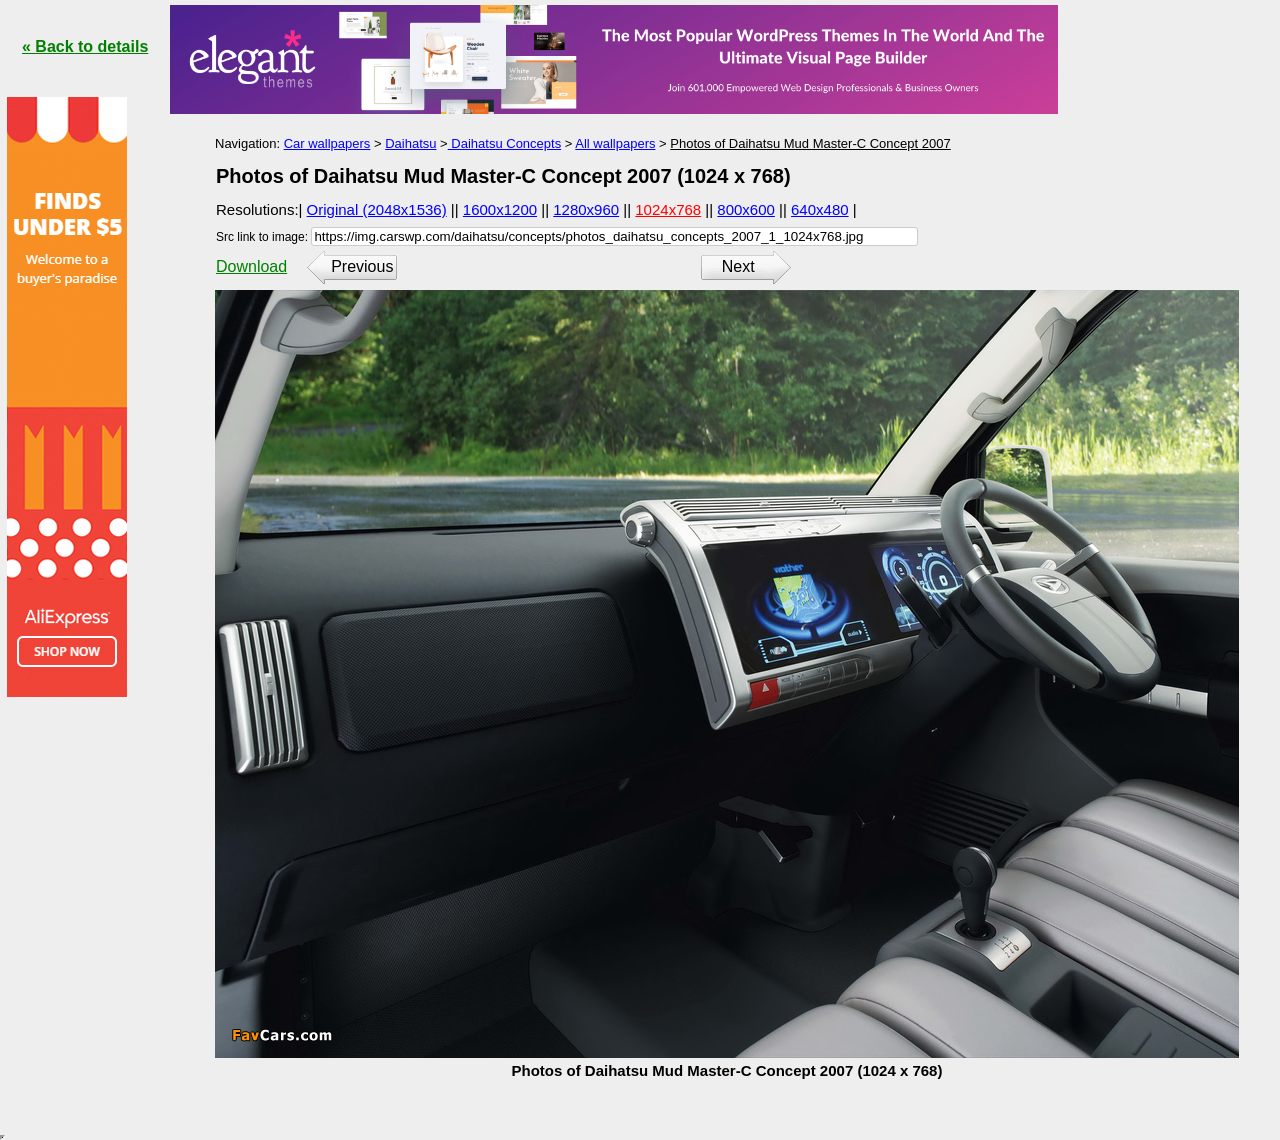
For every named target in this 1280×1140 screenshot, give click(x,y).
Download (251, 266)
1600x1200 (500, 209)
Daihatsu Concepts (504, 143)
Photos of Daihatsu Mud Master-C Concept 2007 (810, 143)
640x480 (820, 209)
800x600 (746, 209)
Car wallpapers (327, 143)
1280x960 (586, 209)
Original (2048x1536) (377, 209)
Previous (362, 266)
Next (738, 266)
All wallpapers (615, 143)
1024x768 (668, 209)
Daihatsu (410, 143)
